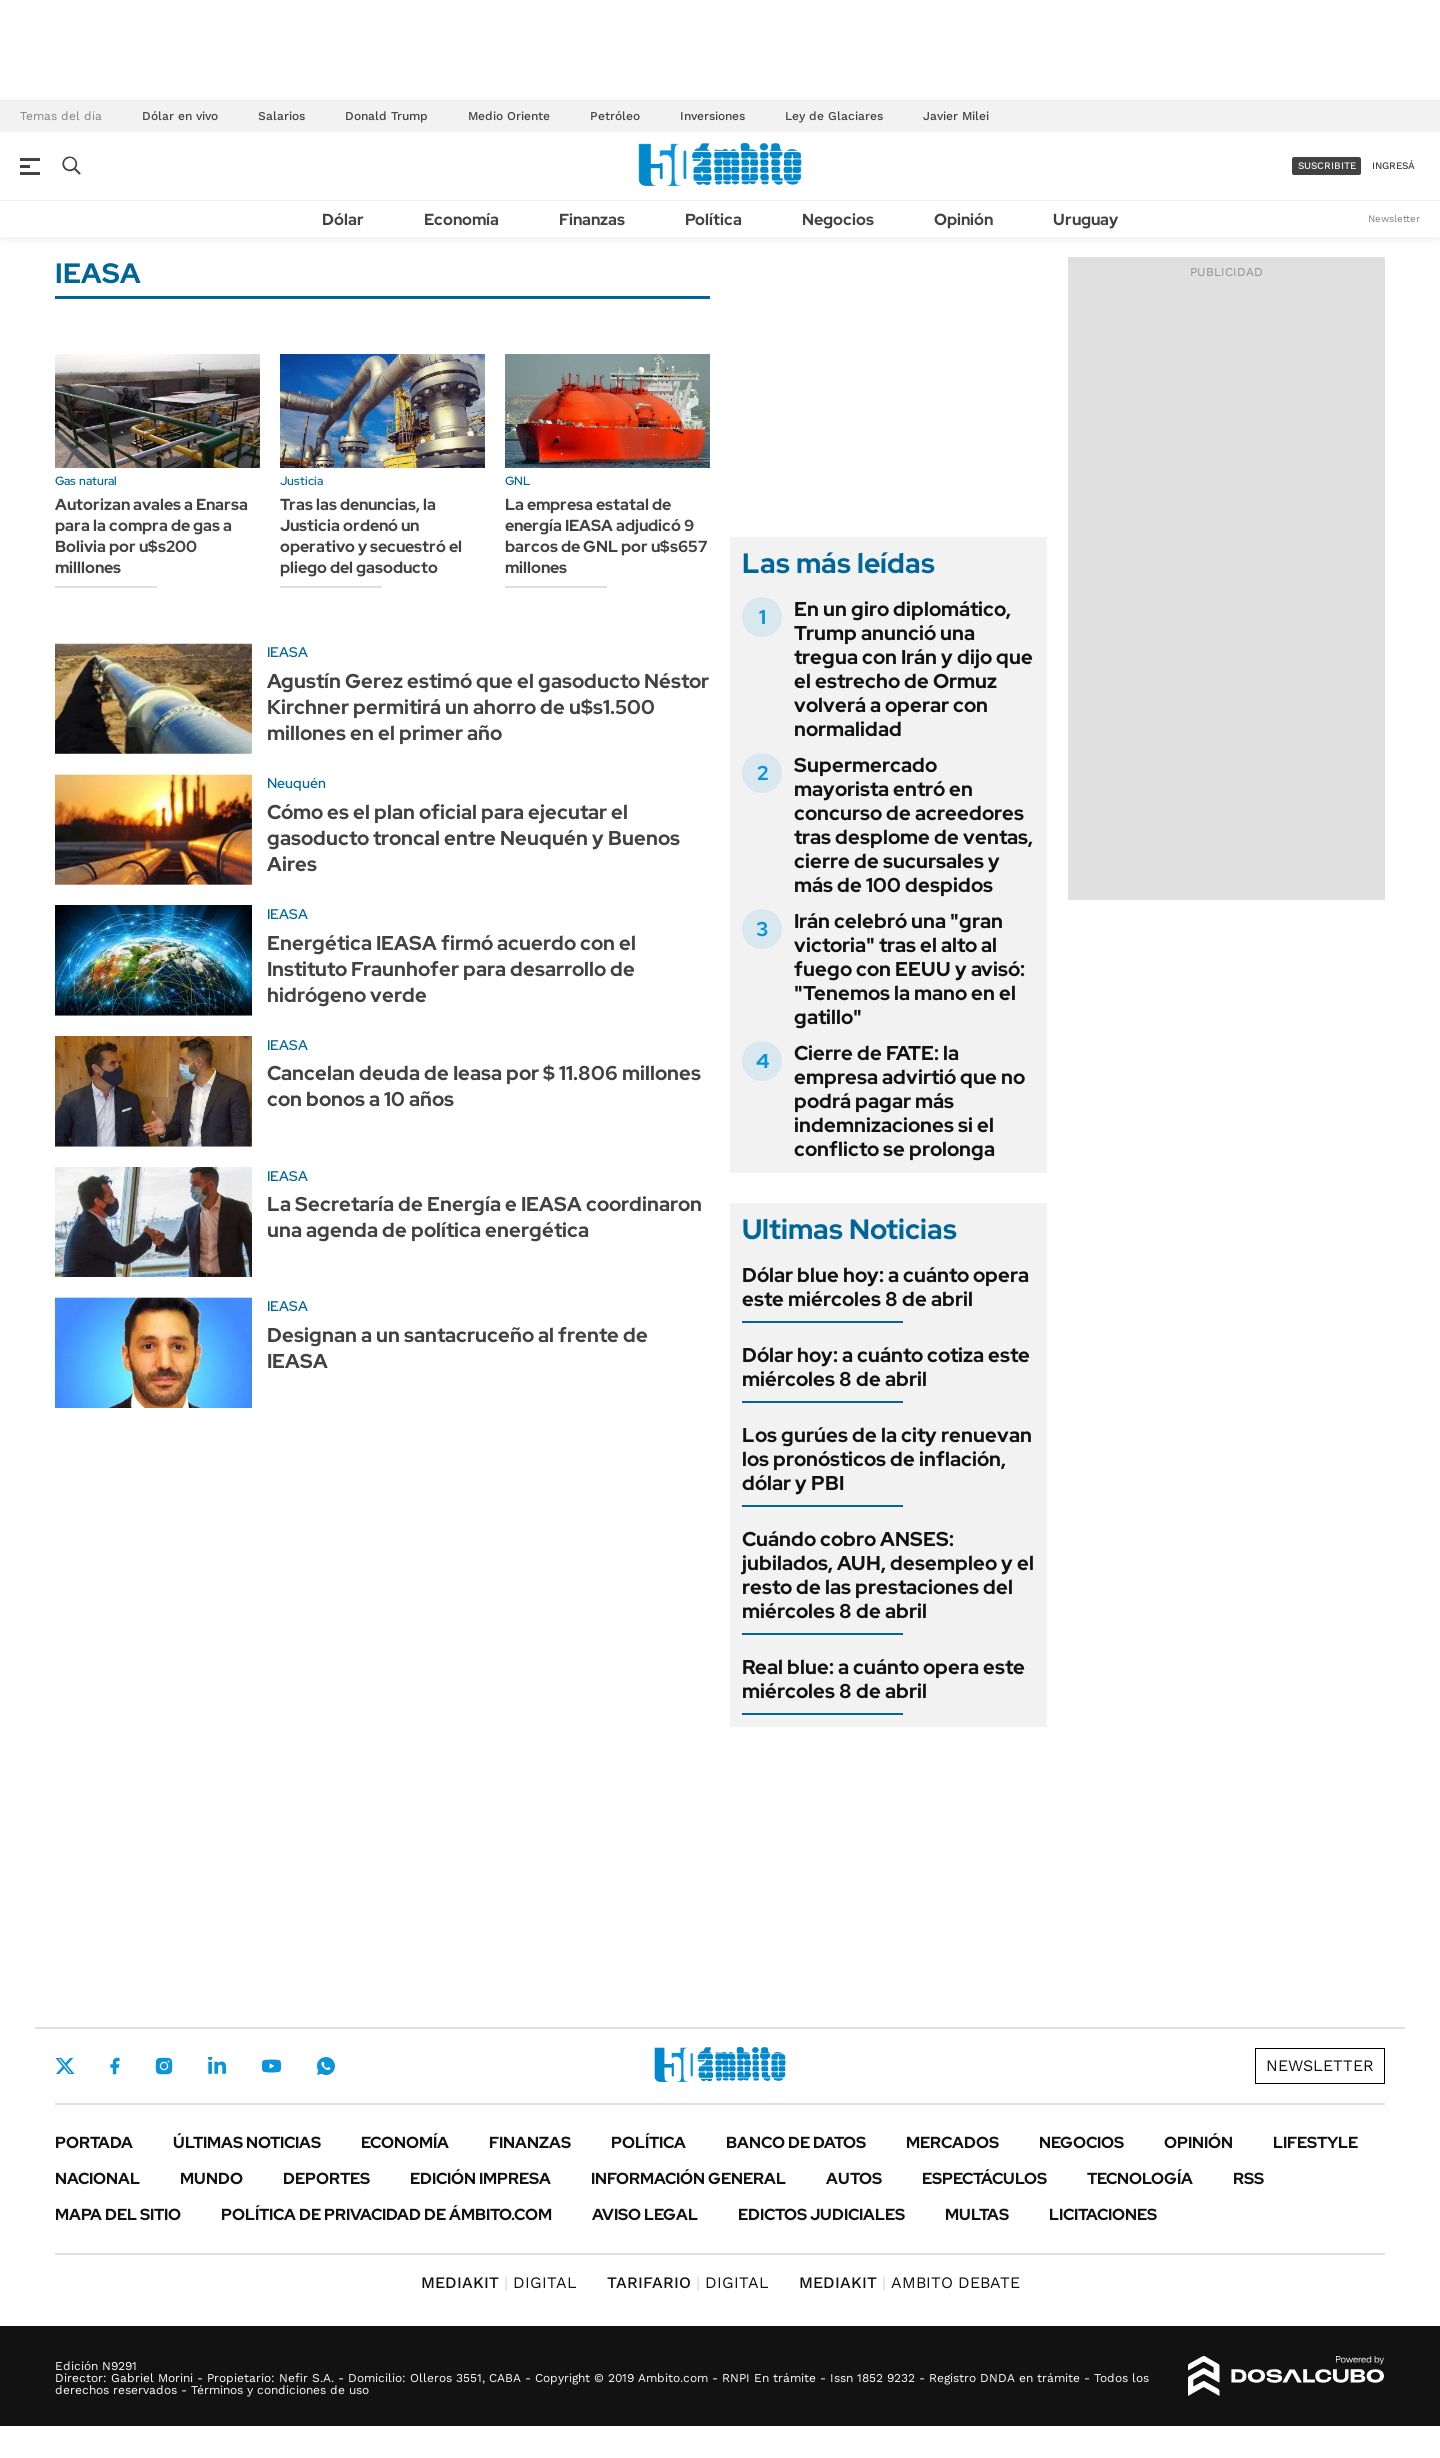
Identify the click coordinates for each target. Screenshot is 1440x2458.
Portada (94, 2142)
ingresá (1393, 165)
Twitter (65, 2066)
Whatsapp (326, 2066)
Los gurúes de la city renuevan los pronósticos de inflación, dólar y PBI (887, 1459)
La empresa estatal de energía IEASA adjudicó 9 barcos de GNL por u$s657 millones (606, 535)
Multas (977, 2214)
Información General (688, 2178)
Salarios (281, 116)
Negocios (838, 219)
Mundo (211, 2178)
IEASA (287, 652)
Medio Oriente (509, 116)
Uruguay (1085, 219)
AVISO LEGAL (645, 2214)
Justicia (301, 481)
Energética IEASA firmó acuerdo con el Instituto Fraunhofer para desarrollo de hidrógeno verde (451, 969)
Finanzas (592, 219)
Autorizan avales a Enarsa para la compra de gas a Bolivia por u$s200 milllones (151, 535)
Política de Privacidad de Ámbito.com (386, 2214)
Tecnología (1140, 2178)
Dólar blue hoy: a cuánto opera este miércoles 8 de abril (885, 1287)
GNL (517, 481)
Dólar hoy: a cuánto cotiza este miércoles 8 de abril (886, 1367)
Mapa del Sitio (118, 2214)
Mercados (952, 2142)
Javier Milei (956, 116)
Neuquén (296, 783)
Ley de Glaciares (834, 116)
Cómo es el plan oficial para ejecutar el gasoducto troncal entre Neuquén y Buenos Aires (473, 838)
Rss (1248, 2178)
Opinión (963, 219)
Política (713, 219)
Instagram (164, 2066)
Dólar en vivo (180, 116)
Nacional (97, 2178)
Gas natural (86, 481)
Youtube (271, 2066)
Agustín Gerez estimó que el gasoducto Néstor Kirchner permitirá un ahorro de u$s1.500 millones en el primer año (488, 707)
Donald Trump (386, 116)
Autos (854, 2178)
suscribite (1327, 165)
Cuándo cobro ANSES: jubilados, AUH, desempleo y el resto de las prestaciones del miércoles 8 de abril (888, 1575)
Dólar (343, 219)
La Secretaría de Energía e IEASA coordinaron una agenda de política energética (484, 1217)
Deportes (326, 2178)
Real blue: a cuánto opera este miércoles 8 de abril (883, 1679)
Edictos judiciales (821, 2214)
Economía (461, 219)
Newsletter (1394, 218)
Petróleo (615, 116)
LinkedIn (217, 2066)
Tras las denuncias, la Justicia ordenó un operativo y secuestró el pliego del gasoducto (371, 535)
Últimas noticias (247, 2142)
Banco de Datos (796, 2142)
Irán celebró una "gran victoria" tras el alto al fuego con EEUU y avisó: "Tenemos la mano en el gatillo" (909, 969)
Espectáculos (984, 2178)
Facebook (115, 2066)
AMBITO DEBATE (909, 2282)
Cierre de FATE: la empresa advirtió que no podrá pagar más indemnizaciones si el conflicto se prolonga (909, 1101)
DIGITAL (499, 2282)
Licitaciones (1103, 2214)
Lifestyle (1315, 2142)
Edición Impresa (480, 2178)
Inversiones (712, 116)
